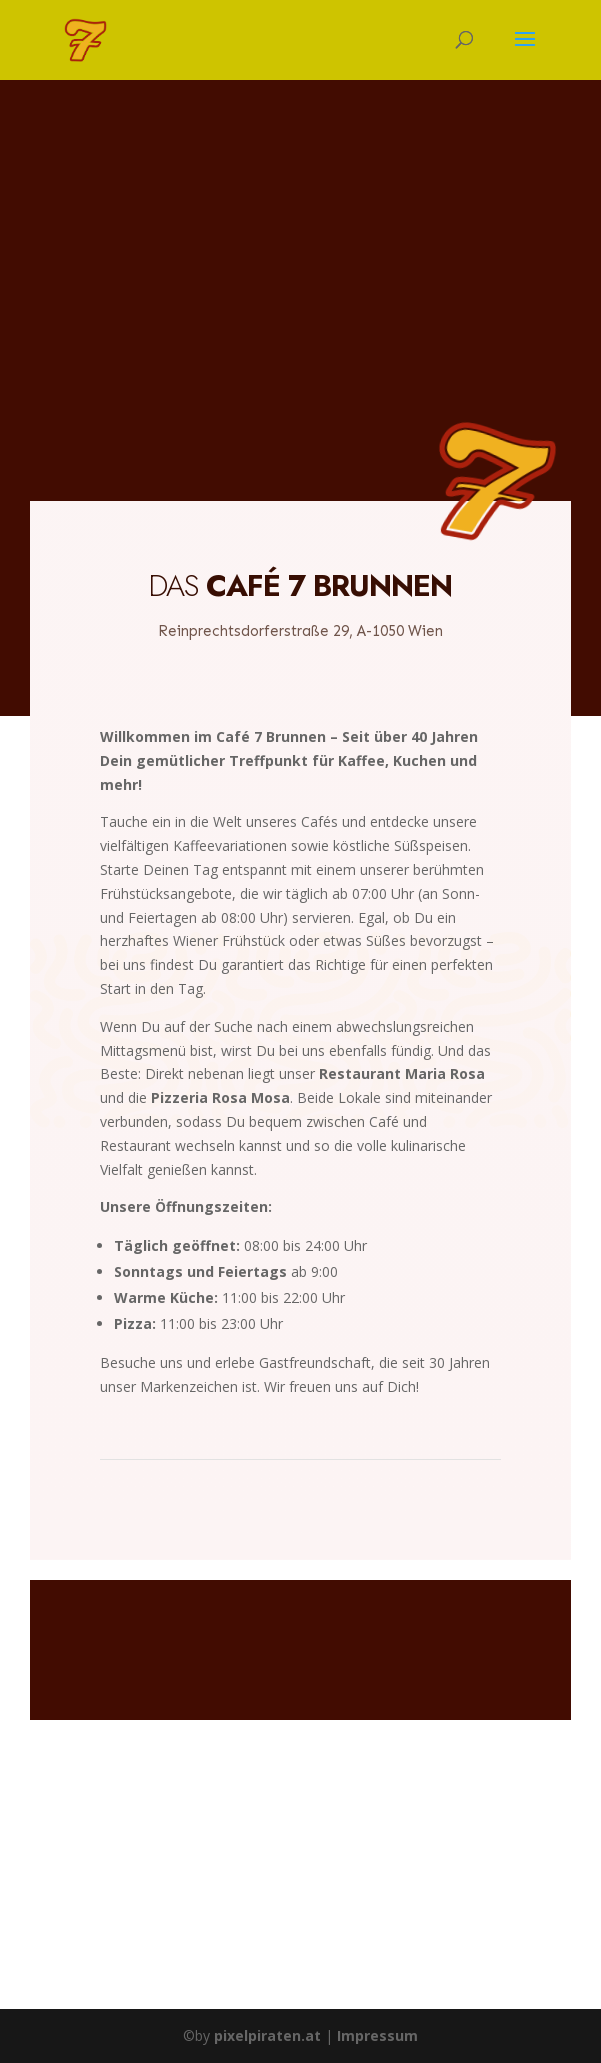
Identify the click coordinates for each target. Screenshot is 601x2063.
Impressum (377, 2035)
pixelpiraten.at (267, 2035)
